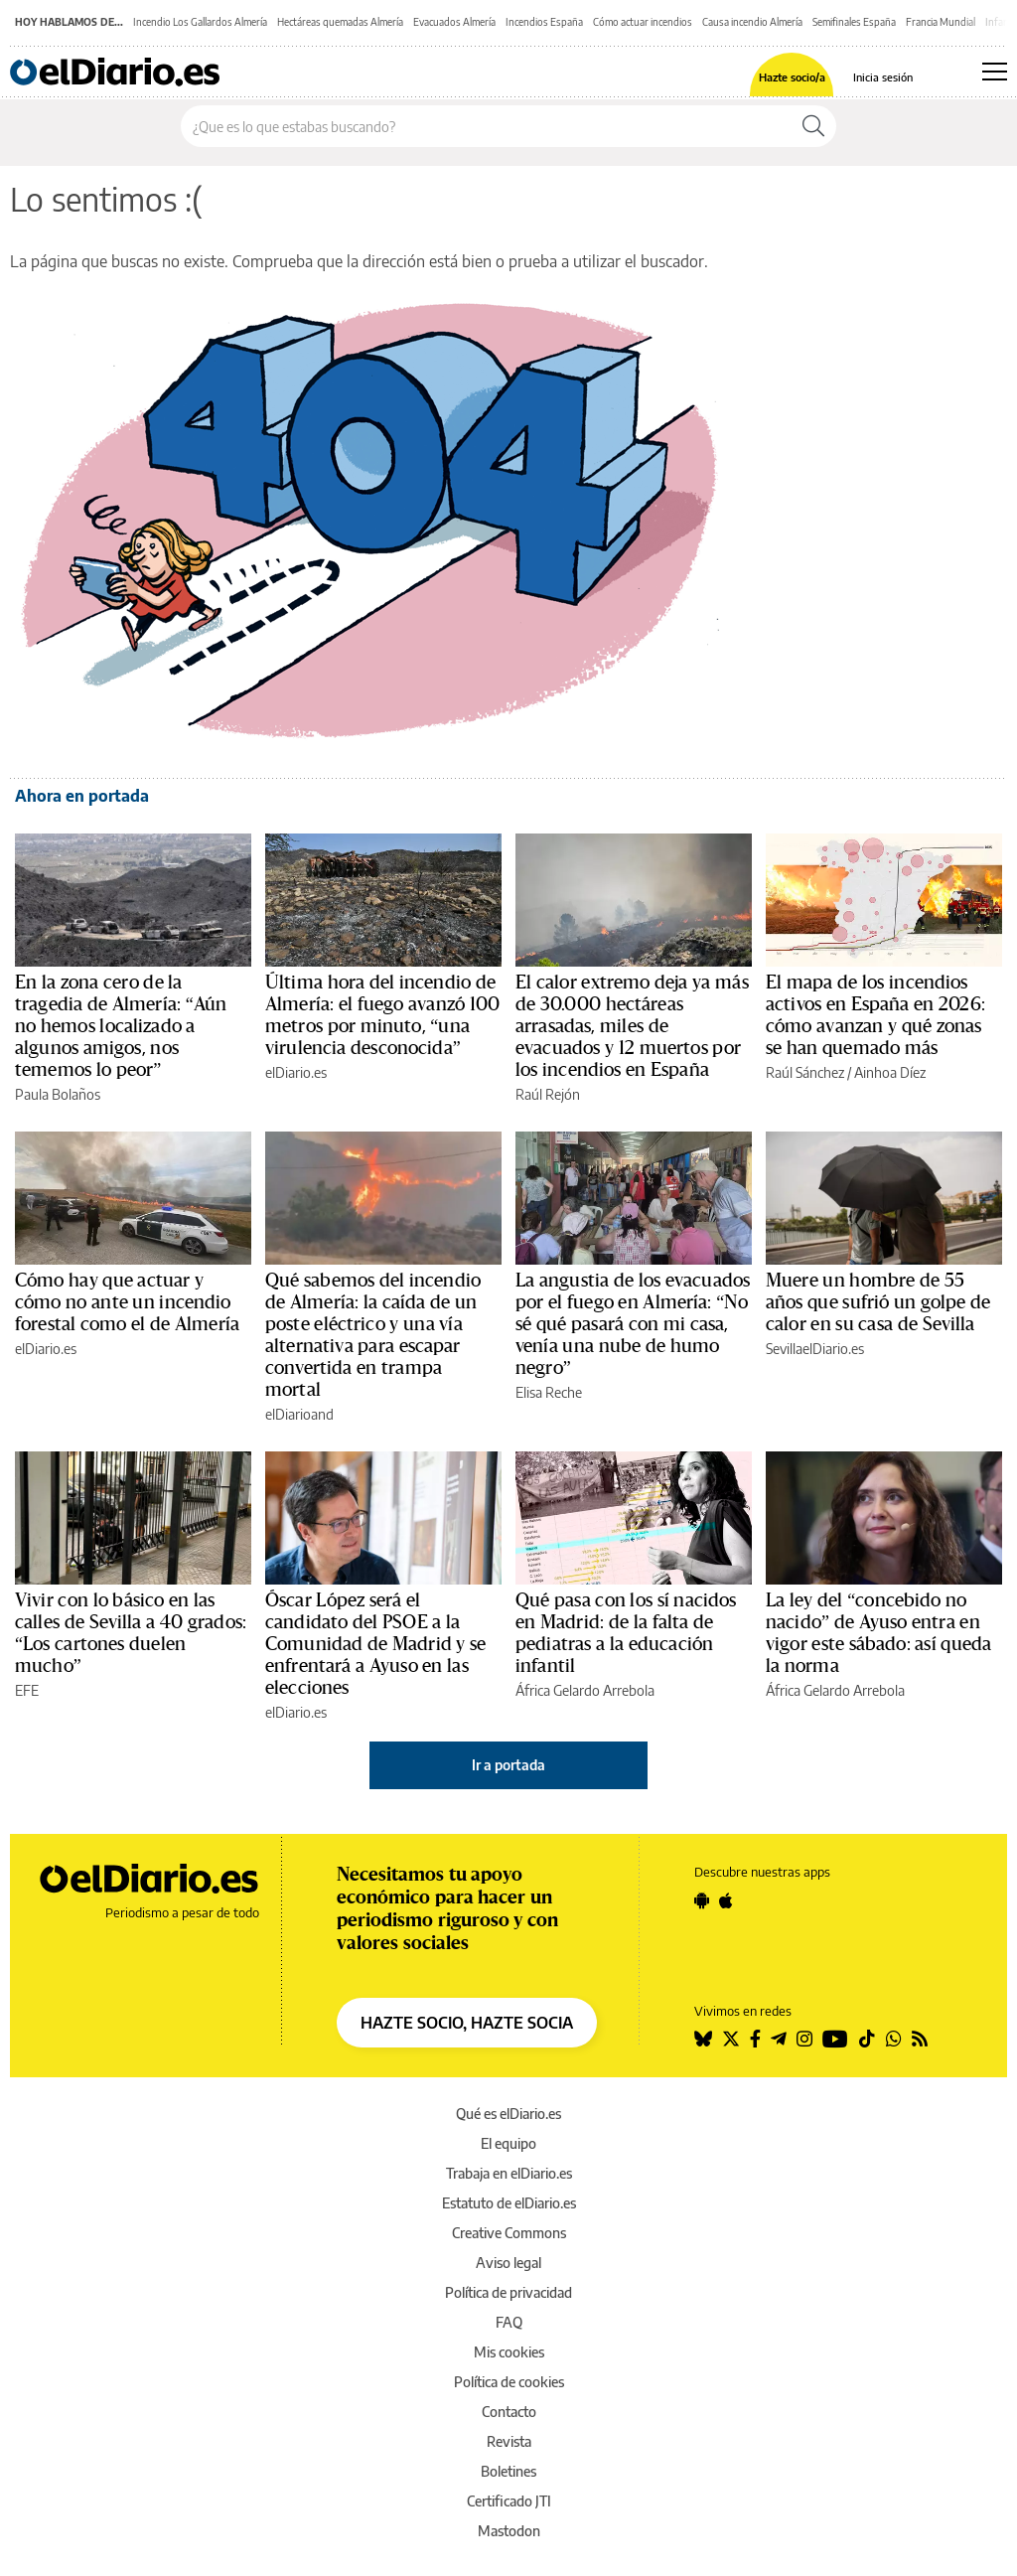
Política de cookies (509, 2381)
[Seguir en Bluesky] (703, 2038)
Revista (509, 2441)
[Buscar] (813, 126)
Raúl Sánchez (805, 1072)
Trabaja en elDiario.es (509, 2173)
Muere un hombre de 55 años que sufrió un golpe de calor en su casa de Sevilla (878, 1302)
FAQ (509, 2322)
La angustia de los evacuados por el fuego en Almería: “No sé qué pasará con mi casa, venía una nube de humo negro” (632, 1324)
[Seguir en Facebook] (755, 2038)
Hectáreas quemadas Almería (340, 22)
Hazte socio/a (792, 77)
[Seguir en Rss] (920, 2038)
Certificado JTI (509, 2501)
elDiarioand (299, 1414)
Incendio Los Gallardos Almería (200, 22)
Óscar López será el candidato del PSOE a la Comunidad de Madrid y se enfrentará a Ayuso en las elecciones (376, 1644)
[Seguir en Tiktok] (867, 2038)
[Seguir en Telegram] (779, 2038)
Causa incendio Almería (752, 22)
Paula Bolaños (57, 1094)
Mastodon (509, 2530)
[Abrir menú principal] (994, 71)
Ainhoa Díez (890, 1072)
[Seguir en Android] (701, 1900)
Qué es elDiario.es (508, 2113)
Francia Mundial (940, 22)
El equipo (508, 2143)
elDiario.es (296, 1072)
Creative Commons (509, 2232)
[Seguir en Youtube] (835, 2038)
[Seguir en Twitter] (731, 2038)
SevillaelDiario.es (815, 1348)
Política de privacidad (508, 2292)
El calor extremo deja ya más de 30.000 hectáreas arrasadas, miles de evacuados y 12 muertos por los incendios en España (632, 1026)
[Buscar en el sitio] (486, 126)
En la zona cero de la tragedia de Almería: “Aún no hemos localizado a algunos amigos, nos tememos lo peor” (120, 1026)
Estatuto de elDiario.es (509, 2203)
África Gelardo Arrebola (584, 1690)
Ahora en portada (82, 796)
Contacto (509, 2411)
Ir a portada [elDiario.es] (508, 1764)
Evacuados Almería (454, 22)
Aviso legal (508, 2262)
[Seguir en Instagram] (804, 2038)
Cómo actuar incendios (642, 22)
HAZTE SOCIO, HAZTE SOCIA (467, 2023)
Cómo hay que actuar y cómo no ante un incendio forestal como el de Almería (127, 1302)
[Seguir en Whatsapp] (894, 2038)
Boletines (508, 2471)
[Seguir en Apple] (726, 1900)
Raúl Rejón (547, 1094)
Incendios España (544, 22)
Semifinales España (854, 22)
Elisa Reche (548, 1392)
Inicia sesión (883, 77)
